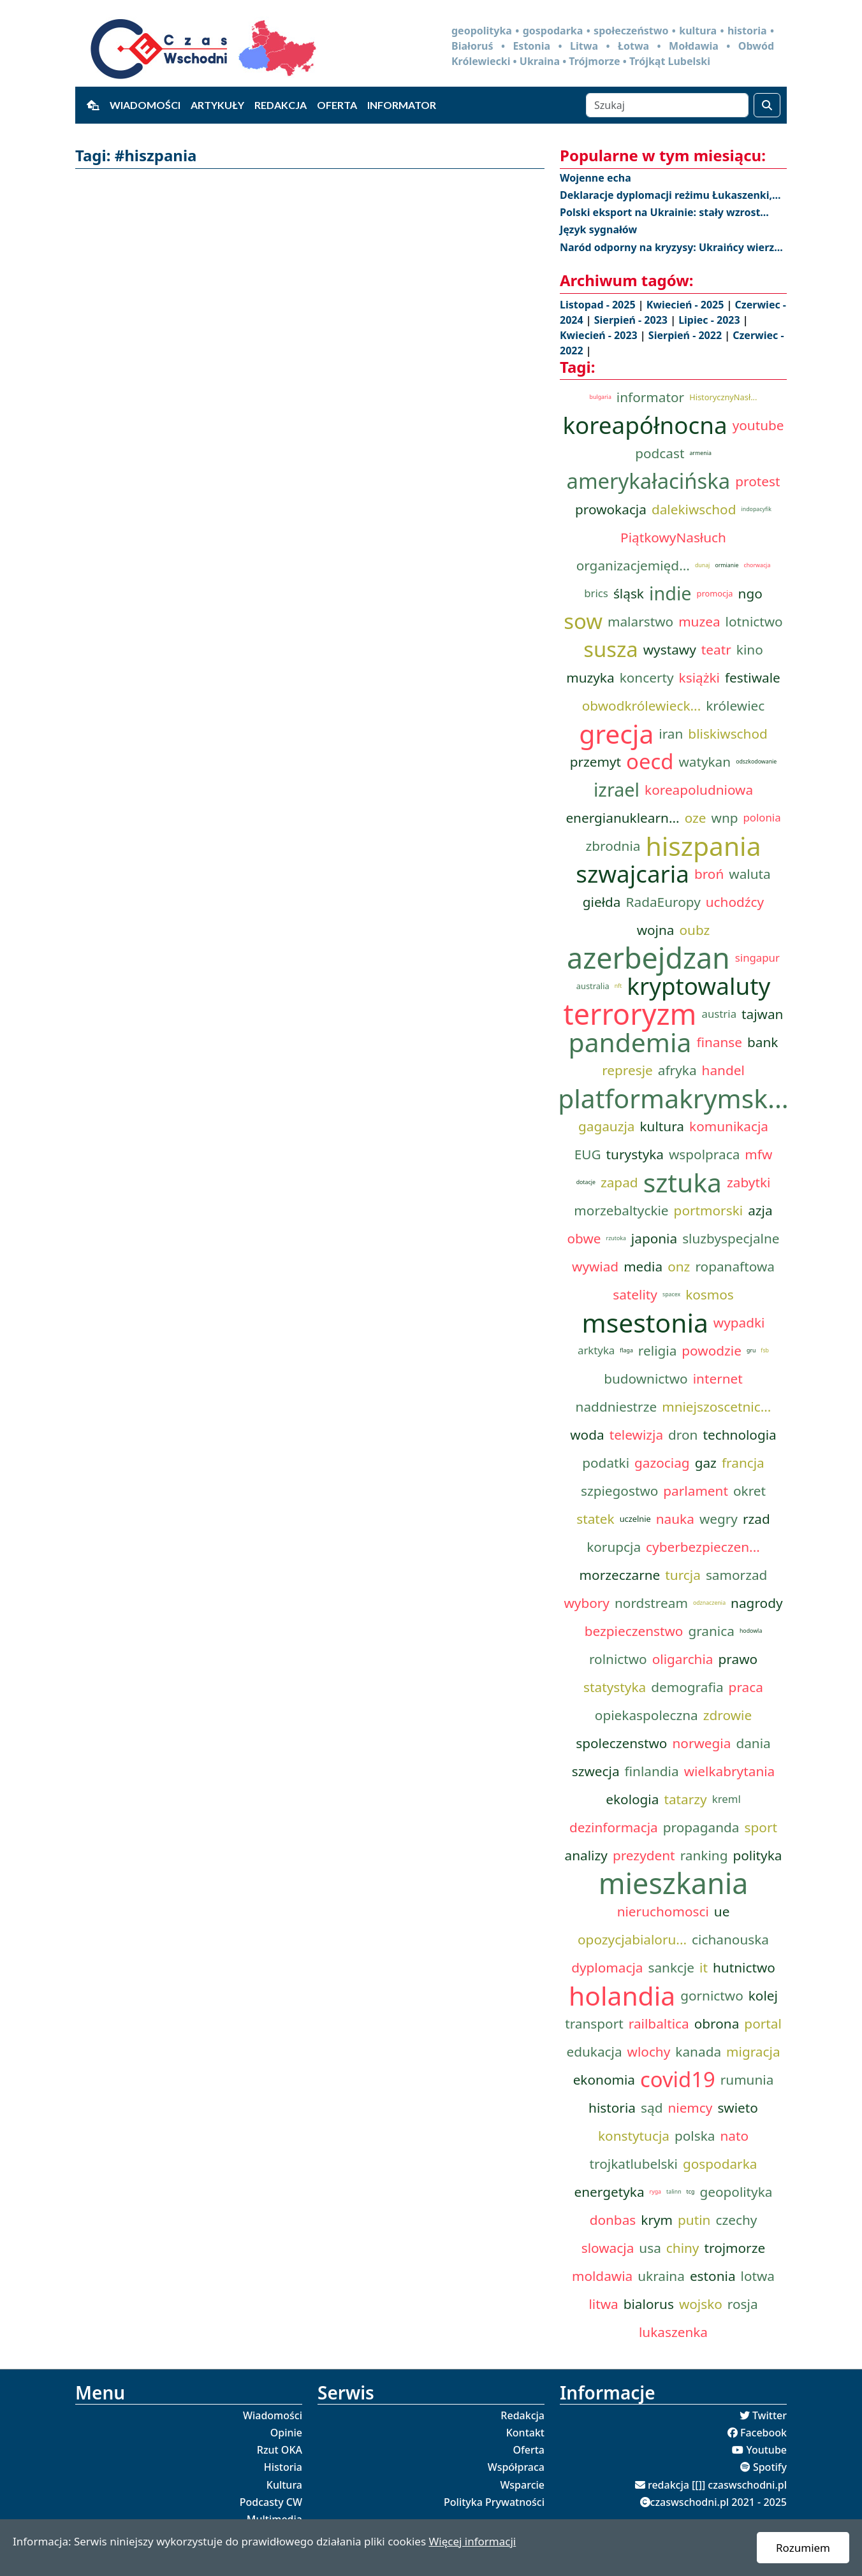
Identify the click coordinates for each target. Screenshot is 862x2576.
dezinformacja (613, 1827)
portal (763, 2023)
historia (612, 2108)
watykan (704, 762)
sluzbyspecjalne (730, 1238)
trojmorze (734, 2248)
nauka (675, 1519)
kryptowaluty (698, 986)
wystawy (669, 649)
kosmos (709, 1294)
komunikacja (728, 1126)
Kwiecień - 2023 (600, 335)
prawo (738, 1659)
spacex (671, 1294)
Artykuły (217, 105)
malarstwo (640, 621)
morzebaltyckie (621, 1210)
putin (694, 2220)
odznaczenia (709, 1603)
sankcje (671, 1967)
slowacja (607, 2248)
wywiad (595, 1266)
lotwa (758, 2276)
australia (593, 986)
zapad (619, 1182)
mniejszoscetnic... (716, 1406)
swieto (737, 2108)
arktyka (596, 1350)
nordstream (651, 1603)
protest (757, 481)
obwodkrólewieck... (641, 705)
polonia (762, 817)
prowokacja (610, 509)
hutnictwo (744, 1967)
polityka (757, 1855)
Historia (283, 2467)
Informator (401, 105)
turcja (683, 1575)
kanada (698, 2051)
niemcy (690, 2108)
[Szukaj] (667, 105)
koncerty (647, 677)
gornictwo (711, 1995)
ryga (655, 2192)
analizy (586, 1855)
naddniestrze (616, 1406)
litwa (603, 2304)
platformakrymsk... (673, 1098)
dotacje (585, 1182)
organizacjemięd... (633, 565)
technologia (739, 1435)
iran (671, 733)
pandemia (630, 1042)
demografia (687, 1687)
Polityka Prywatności (494, 2502)
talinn (674, 2192)
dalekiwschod (694, 509)
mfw (758, 1154)
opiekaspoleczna (646, 1715)
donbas (613, 2220)
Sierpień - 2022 (686, 335)
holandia (622, 1995)
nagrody (756, 1603)
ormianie (726, 565)
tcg (691, 2192)
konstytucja (633, 2136)
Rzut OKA (279, 2450)
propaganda (701, 1827)
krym (657, 2220)
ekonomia (604, 2079)
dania (753, 1743)
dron (683, 1435)
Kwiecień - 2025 (686, 305)
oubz (695, 930)
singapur (757, 957)
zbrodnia (612, 846)
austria (718, 1013)
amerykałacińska (649, 481)
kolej (763, 1995)
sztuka (682, 1182)
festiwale (752, 677)
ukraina (661, 2276)
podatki (605, 1463)
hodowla (751, 1631)
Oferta (337, 105)
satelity (635, 1294)
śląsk (628, 593)
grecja (616, 734)
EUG (587, 1154)
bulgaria (600, 397)
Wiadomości (145, 105)
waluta (749, 874)
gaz (706, 1463)
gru (751, 1350)
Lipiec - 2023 (710, 320)
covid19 (677, 2080)
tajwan (762, 1014)
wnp (725, 818)
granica (711, 1631)
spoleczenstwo (621, 1743)
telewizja (636, 1435)
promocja (715, 593)
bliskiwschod (727, 733)
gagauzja (606, 1126)
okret (749, 1491)
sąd (651, 2108)
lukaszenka (673, 2332)
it (703, 1967)
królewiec (735, 705)
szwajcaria (632, 874)
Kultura (284, 2485)
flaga (626, 1350)
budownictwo (646, 1378)
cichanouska (730, 1939)
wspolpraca (704, 1154)
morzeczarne (620, 1575)
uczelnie (635, 1518)
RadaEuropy (663, 902)
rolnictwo (618, 1659)
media (643, 1266)
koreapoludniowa (699, 790)
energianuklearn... (622, 818)
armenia (700, 453)
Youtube (766, 2450)
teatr (716, 649)
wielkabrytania (729, 1771)
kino (749, 649)
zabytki (748, 1182)
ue (722, 1911)
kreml (726, 1798)
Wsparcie (522, 2485)
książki (699, 677)
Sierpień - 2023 (632, 320)
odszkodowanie (756, 761)
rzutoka (616, 1238)
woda (587, 1435)
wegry (718, 1519)
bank (762, 1042)
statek (595, 1519)
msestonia (645, 1322)
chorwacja (756, 565)
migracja (753, 2051)
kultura (662, 1126)
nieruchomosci (663, 1911)
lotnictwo (754, 621)
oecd (649, 762)
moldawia (602, 2276)
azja (760, 1210)
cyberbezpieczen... (703, 1547)
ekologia (632, 1799)
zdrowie (727, 1715)
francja (743, 1463)
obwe (584, 1238)
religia (657, 1350)
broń (709, 874)
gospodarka (720, 2164)
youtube (758, 425)
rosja (742, 2304)
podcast (659, 453)
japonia (654, 1238)
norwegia (701, 1743)
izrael (616, 789)
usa (650, 2248)
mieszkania (674, 1883)
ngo (750, 593)
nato (734, 2136)
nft (618, 986)
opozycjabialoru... (632, 1939)
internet (718, 1378)
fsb (765, 1350)
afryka (677, 1070)
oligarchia (682, 1659)
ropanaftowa (735, 1266)
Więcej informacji (472, 2541)
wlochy (649, 2051)
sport (761, 1827)
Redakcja (280, 105)
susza (610, 649)
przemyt (595, 762)
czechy (736, 2220)
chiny (682, 2248)
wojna (656, 930)
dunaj (702, 565)
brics (596, 593)
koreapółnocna (644, 425)
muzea (699, 621)
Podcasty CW (271, 2502)
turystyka (635, 1154)
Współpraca (516, 2467)
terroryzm (630, 1014)
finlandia (652, 1771)
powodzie (711, 1350)
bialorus (649, 2304)
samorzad (736, 1575)
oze (695, 818)
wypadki (739, 1322)
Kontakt (525, 2433)
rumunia (747, 2079)
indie (670, 593)
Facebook (763, 2433)
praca (746, 1687)
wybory (587, 1603)
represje (627, 1070)
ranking (704, 1855)
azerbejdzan (648, 958)
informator (650, 397)
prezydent (644, 1855)
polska (695, 2136)
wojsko (700, 2304)
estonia (713, 2276)
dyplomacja (607, 1967)
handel (723, 1070)
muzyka (590, 677)
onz (679, 1266)
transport (594, 2023)
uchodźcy (735, 902)
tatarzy (685, 1799)
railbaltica (659, 2023)
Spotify (770, 2467)
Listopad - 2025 (599, 305)
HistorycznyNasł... (723, 397)
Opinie (286, 2433)
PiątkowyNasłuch (673, 537)
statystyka (614, 1687)
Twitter (769, 2415)
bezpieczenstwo (634, 1631)
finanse (719, 1042)
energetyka (609, 2192)
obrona (717, 2023)
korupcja (614, 1547)
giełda (602, 902)
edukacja (594, 2051)
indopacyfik (756, 509)
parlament (695, 1491)
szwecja (596, 1771)
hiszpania (703, 846)
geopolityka (735, 2192)
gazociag (662, 1463)
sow (583, 621)
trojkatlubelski (634, 2164)
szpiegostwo (619, 1491)
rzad (756, 1519)
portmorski (708, 1210)
